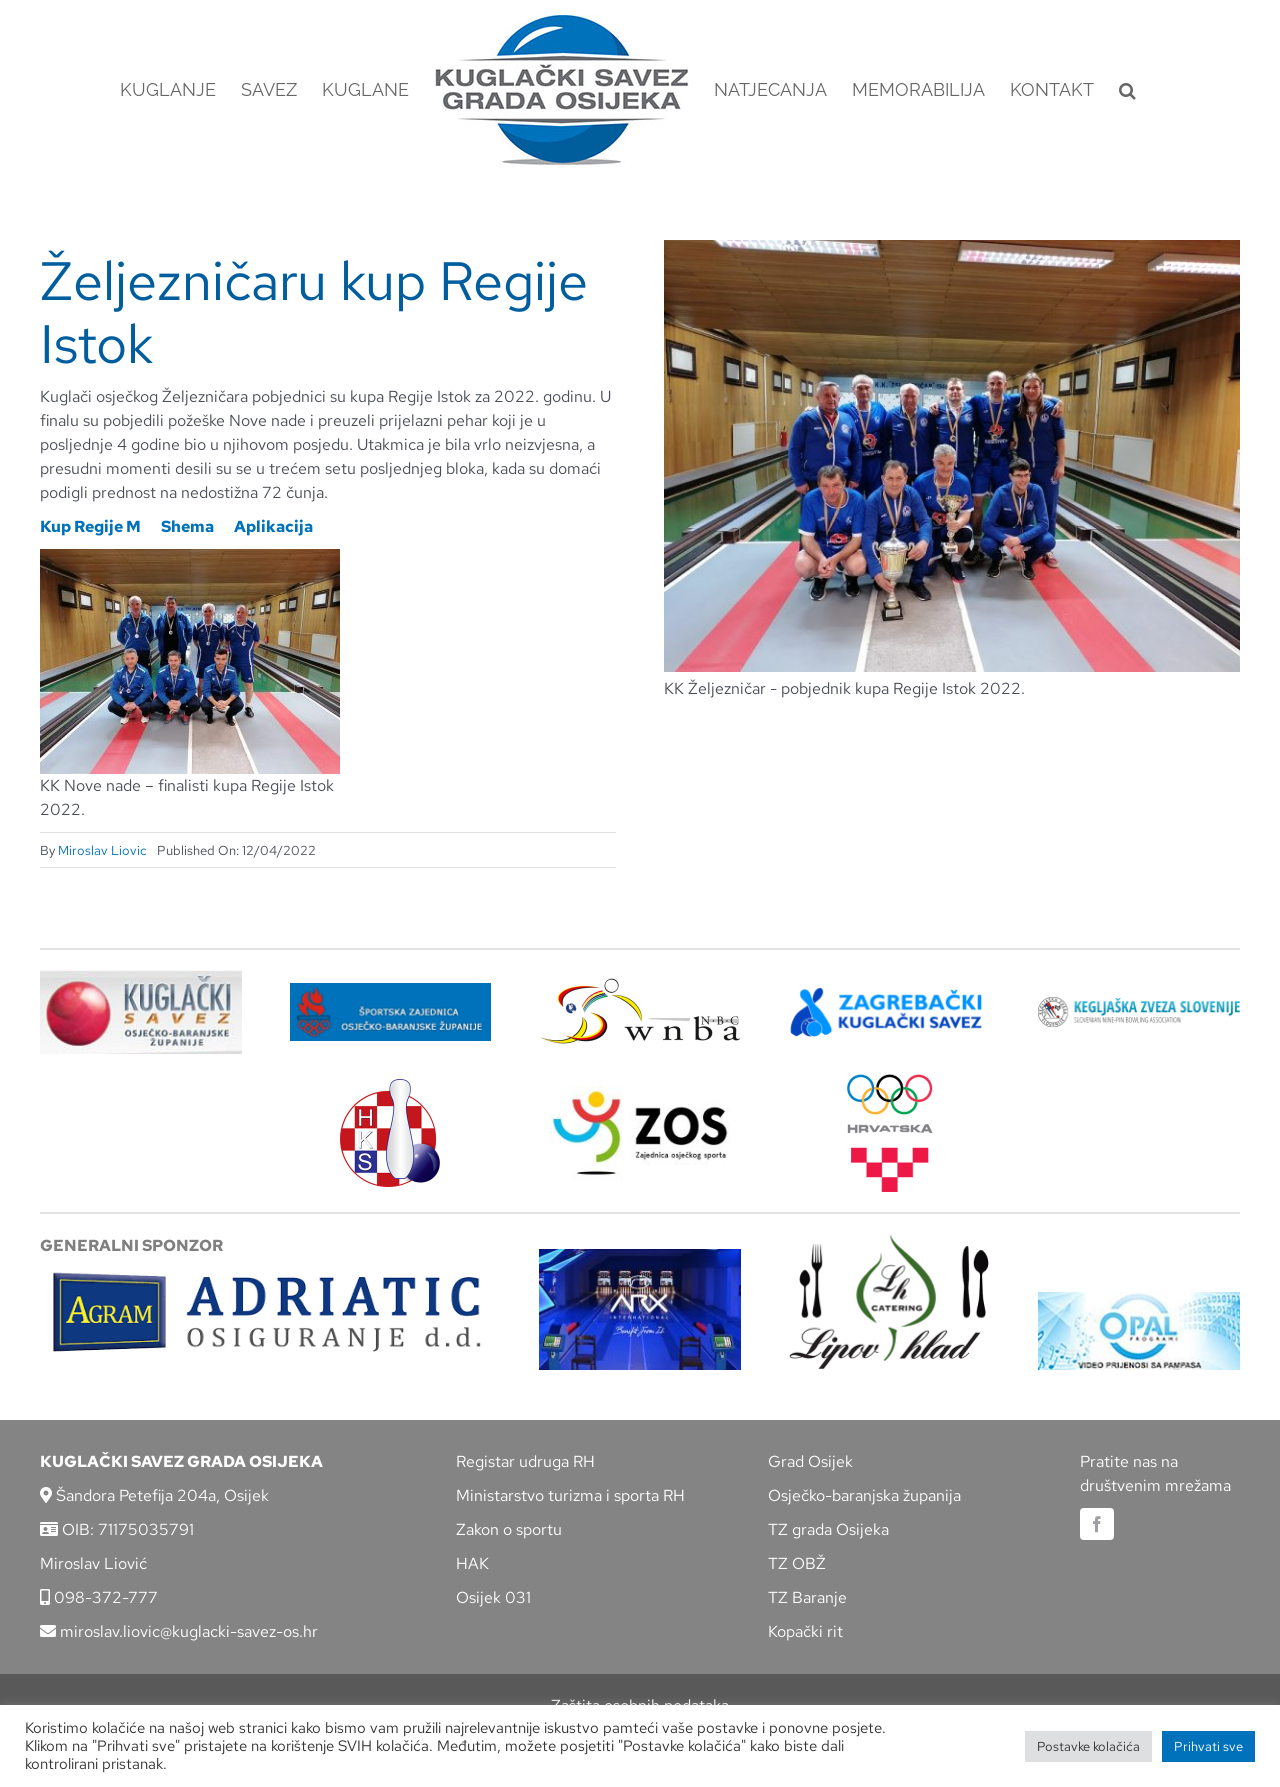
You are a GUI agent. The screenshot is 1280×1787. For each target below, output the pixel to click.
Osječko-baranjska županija (864, 1495)
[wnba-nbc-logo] (640, 985)
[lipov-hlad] (890, 1241)
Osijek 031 (493, 1597)
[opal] (1139, 1299)
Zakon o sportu (509, 1529)
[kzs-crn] (1139, 1004)
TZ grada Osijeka (828, 1529)
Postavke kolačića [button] (1088, 1746)
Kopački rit (805, 1631)
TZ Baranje (807, 1597)
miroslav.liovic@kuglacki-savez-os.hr (179, 1631)
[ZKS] (890, 993)
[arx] (640, 1256)
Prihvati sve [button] (1208, 1746)
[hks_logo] (390, 1086)
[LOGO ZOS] (640, 1093)
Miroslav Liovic (102, 850)
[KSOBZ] (141, 977)
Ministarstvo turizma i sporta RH (570, 1495)
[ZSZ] (391, 990)
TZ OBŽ (797, 1563)
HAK (472, 1563)
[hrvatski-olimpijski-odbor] (890, 1081)
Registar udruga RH (525, 1461)
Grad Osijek (810, 1461)
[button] (1127, 90)
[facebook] (1097, 1524)
